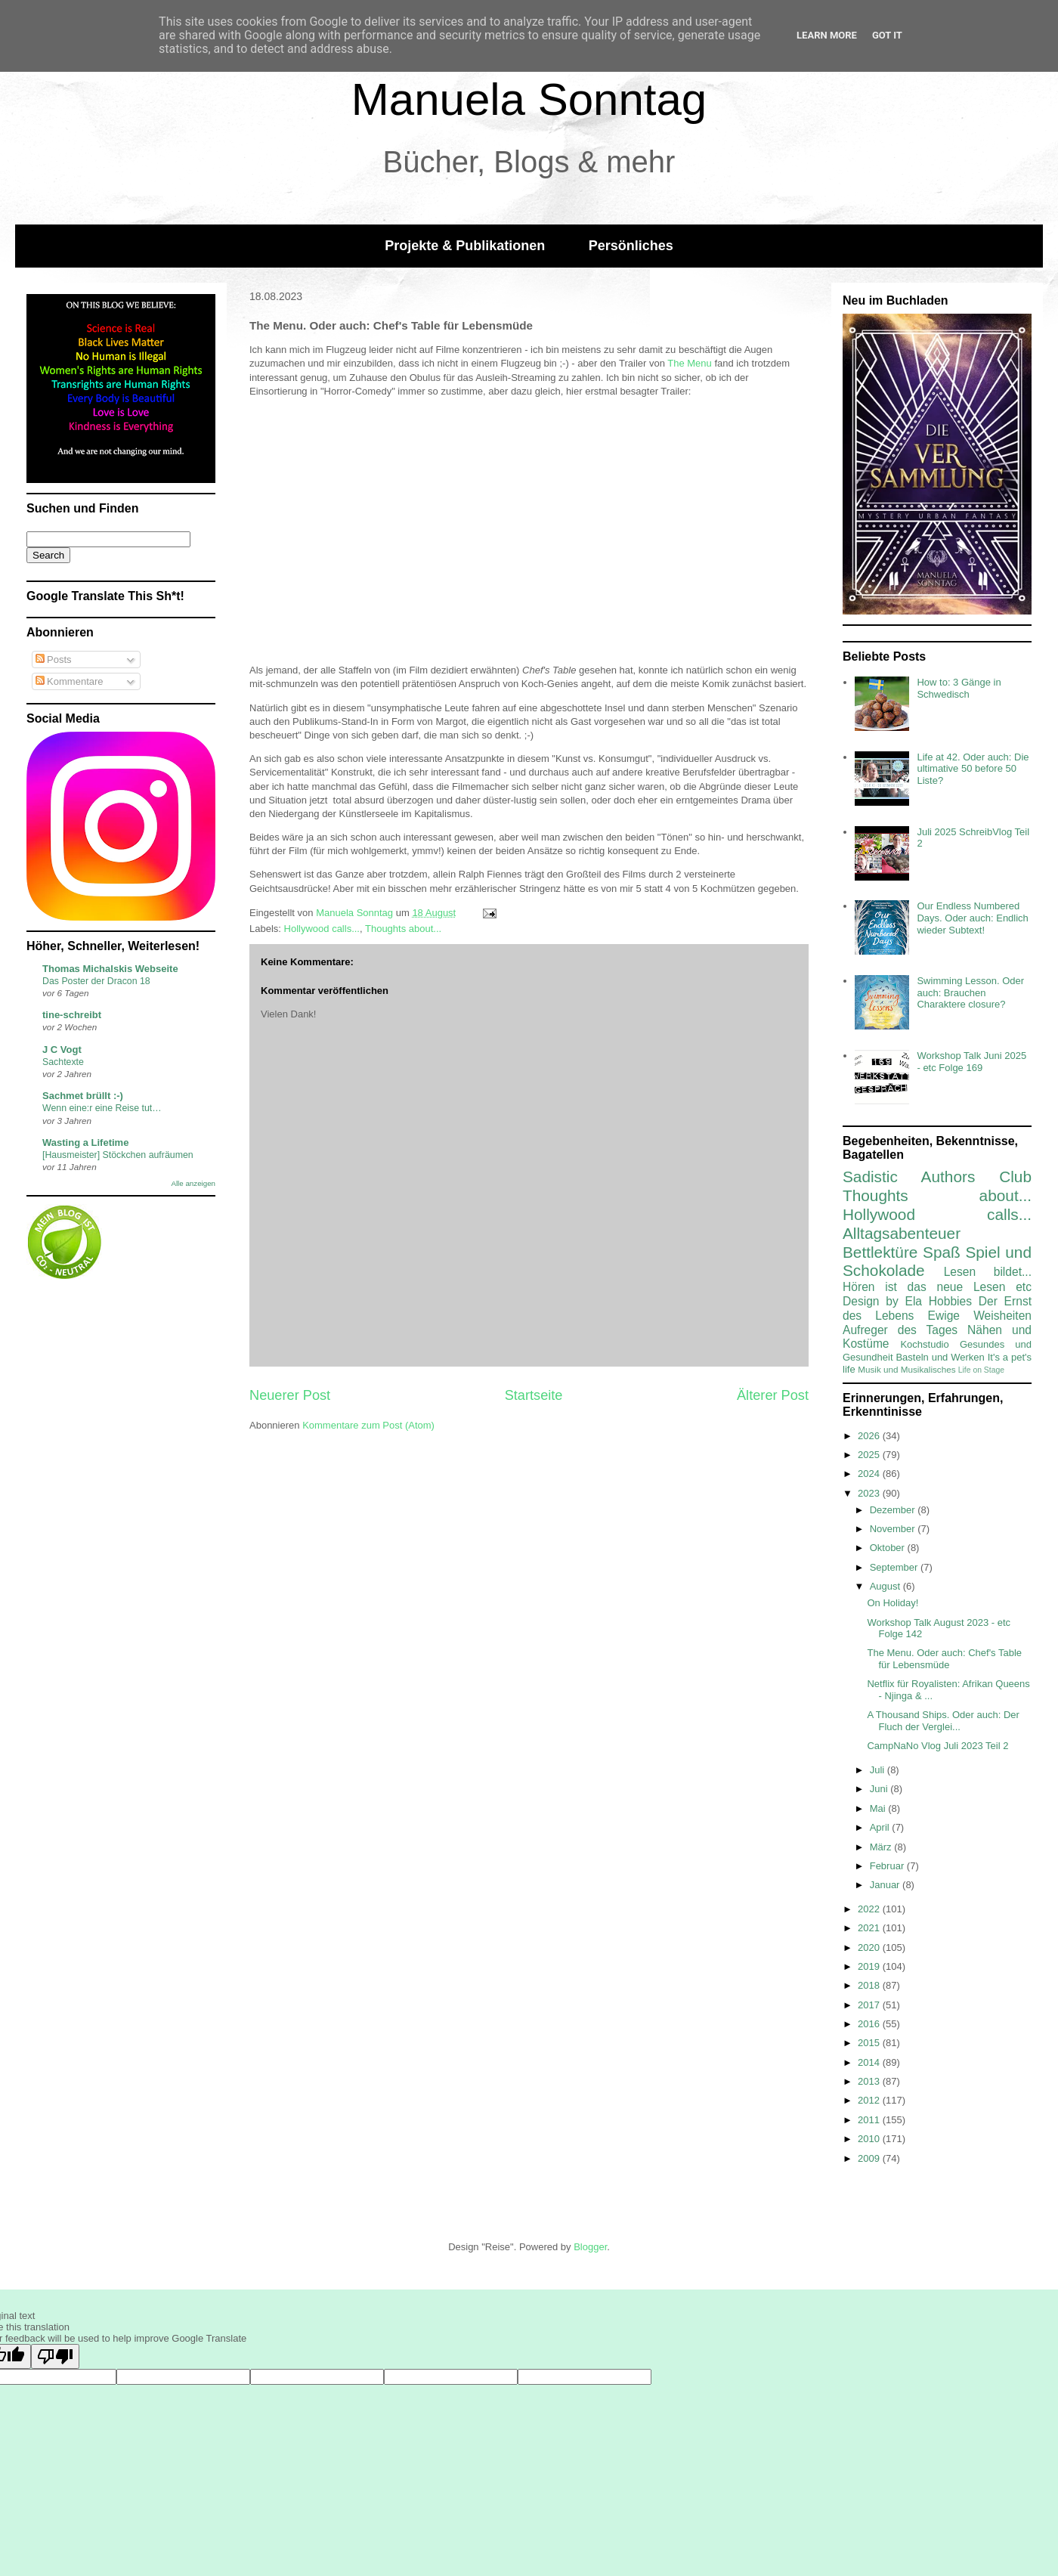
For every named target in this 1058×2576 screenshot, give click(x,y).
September (895, 1567)
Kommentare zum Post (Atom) (368, 1425)
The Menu (689, 363)
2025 (870, 1454)
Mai (879, 1808)
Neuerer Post (289, 1395)
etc (1024, 1286)
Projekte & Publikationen (465, 245)
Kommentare (70, 681)
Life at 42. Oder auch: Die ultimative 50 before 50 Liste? (973, 768)
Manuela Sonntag (529, 99)
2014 (870, 2062)
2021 (870, 1928)
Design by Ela (882, 1301)
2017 (870, 2005)
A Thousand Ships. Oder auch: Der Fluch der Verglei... (943, 1720)
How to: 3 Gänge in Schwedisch (959, 688)
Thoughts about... (403, 928)
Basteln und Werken (940, 1357)
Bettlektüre (880, 1252)
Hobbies (950, 1301)
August (886, 1586)
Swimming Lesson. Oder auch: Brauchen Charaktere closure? (970, 992)
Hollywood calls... (322, 928)
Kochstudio (924, 1344)
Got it (887, 35)
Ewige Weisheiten (980, 1315)
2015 (870, 2042)
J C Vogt (62, 1049)
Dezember (894, 1510)
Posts (54, 659)
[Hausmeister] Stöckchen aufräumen (117, 1155)
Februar (888, 1866)
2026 (870, 1435)
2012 (870, 2100)
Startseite (534, 1395)
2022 (870, 1909)
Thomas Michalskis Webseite (110, 968)
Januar (886, 1884)
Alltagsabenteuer (902, 1233)
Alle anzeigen (193, 1183)
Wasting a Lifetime (85, 1142)
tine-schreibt (71, 1014)
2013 (870, 2081)
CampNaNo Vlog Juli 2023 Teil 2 (937, 1745)
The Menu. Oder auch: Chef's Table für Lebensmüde (944, 1658)
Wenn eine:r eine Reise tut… (102, 1108)
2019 (870, 1966)
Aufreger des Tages (900, 1330)
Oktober (889, 1547)
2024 (870, 1473)
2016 (870, 2024)
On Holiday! (892, 1602)
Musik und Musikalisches (906, 1369)
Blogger (590, 2246)
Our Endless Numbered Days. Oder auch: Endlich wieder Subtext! (972, 917)
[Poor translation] (55, 2356)
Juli (878, 1770)
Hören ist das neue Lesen (924, 1286)
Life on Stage (981, 1370)
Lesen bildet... (988, 1271)
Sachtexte (63, 1062)
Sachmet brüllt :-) (82, 1095)
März (882, 1847)
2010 (870, 2138)
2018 (870, 1985)
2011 (870, 2120)
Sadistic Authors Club (937, 1176)
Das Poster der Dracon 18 (96, 981)
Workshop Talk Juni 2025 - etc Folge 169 (971, 1061)
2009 (870, 2158)
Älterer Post (773, 1395)
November (894, 1528)
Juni (880, 1788)
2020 (870, 1947)
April (881, 1827)
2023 (870, 1493)
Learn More (827, 35)
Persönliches (631, 245)
